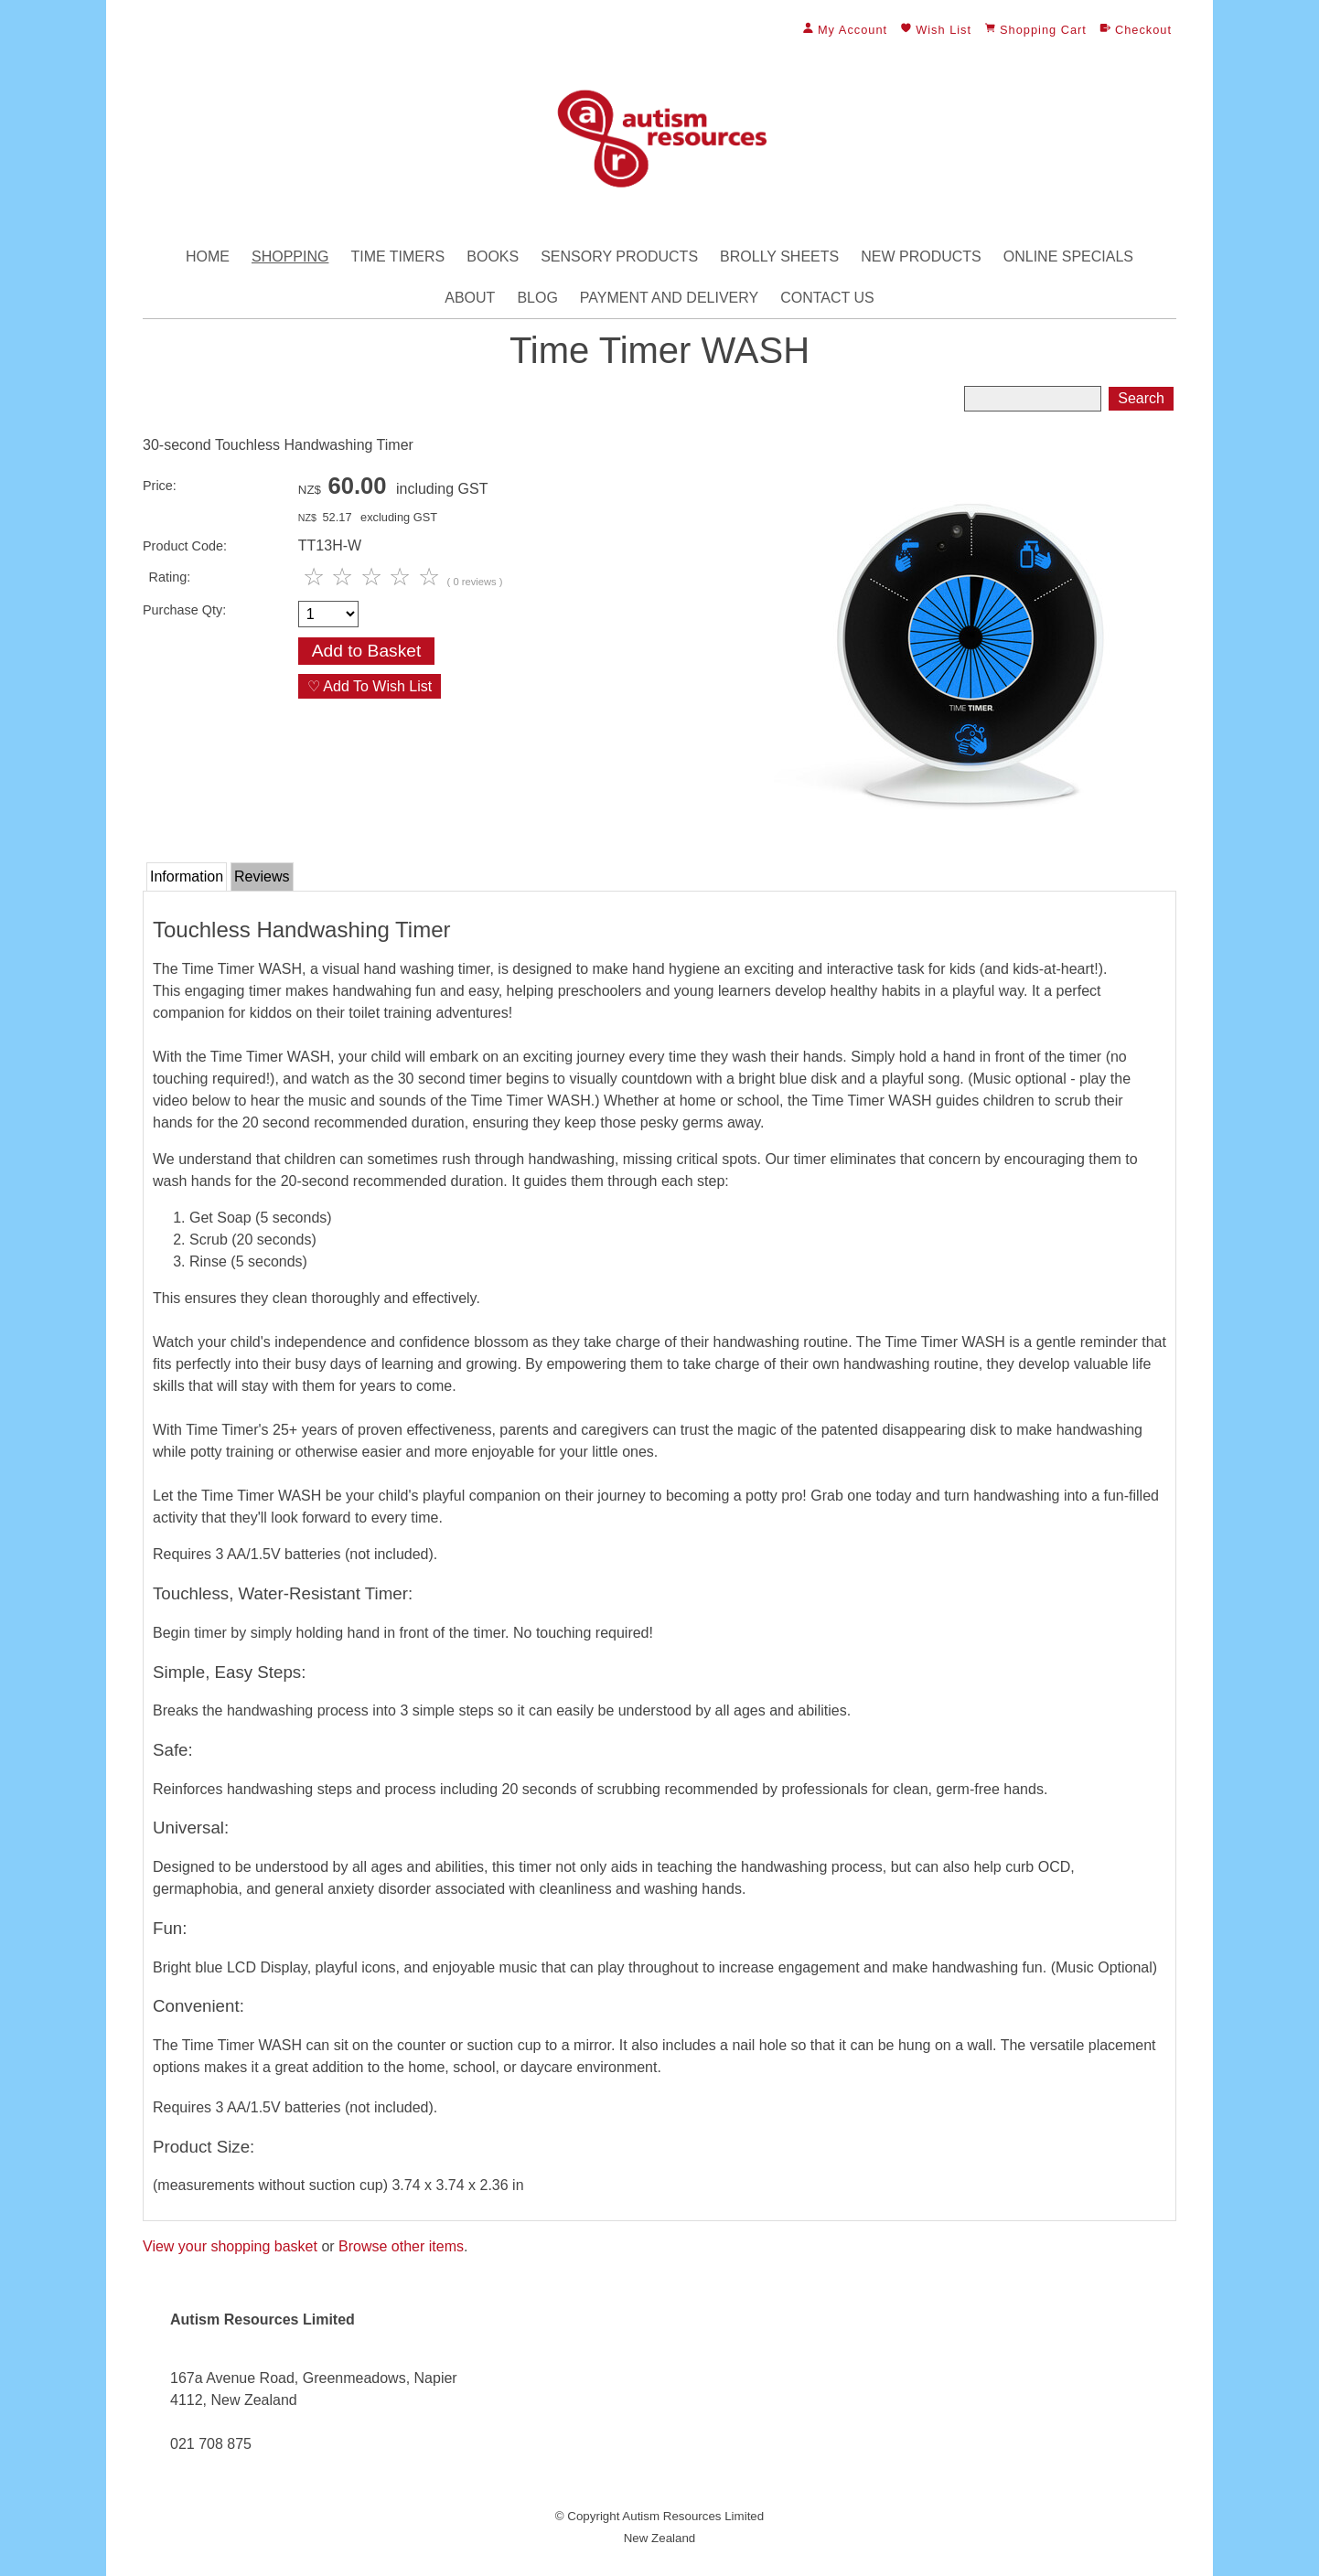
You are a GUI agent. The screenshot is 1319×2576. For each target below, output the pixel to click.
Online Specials (1068, 256)
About (470, 297)
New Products (921, 256)
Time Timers (397, 256)
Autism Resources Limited (693, 2516)
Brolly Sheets (779, 256)
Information (186, 876)
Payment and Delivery (669, 297)
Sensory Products (619, 256)
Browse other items (401, 2246)
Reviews (261, 876)
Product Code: (185, 546)
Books (492, 256)
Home (208, 256)
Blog (537, 297)
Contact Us (827, 297)
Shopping (290, 256)
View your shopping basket (230, 2246)
